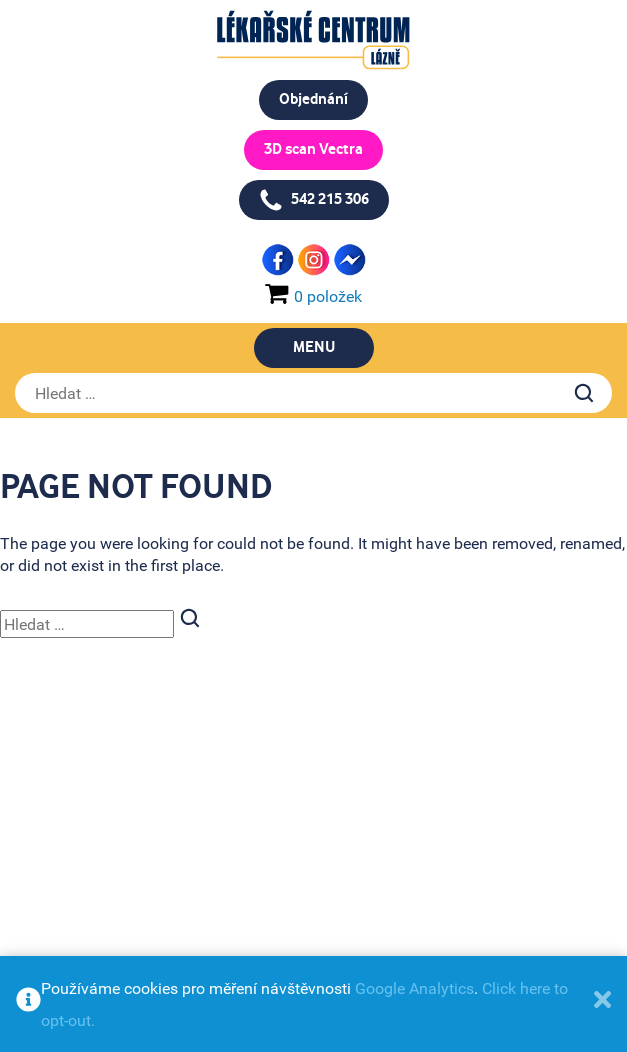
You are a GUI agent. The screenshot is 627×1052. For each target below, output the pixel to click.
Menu (314, 347)
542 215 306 (314, 200)
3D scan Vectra (313, 149)
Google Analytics (414, 988)
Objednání (313, 99)
